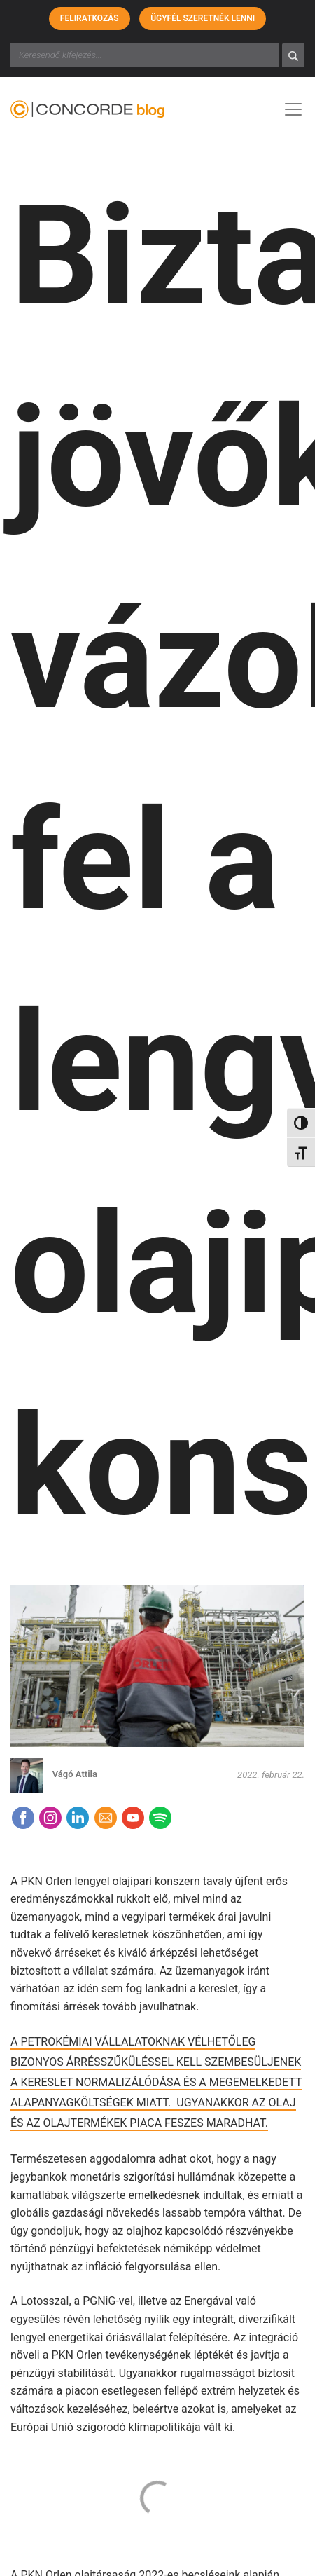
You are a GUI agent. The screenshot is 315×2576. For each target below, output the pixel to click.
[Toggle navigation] (293, 109)
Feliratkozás (89, 18)
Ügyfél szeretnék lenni (202, 18)
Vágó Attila (74, 1774)
